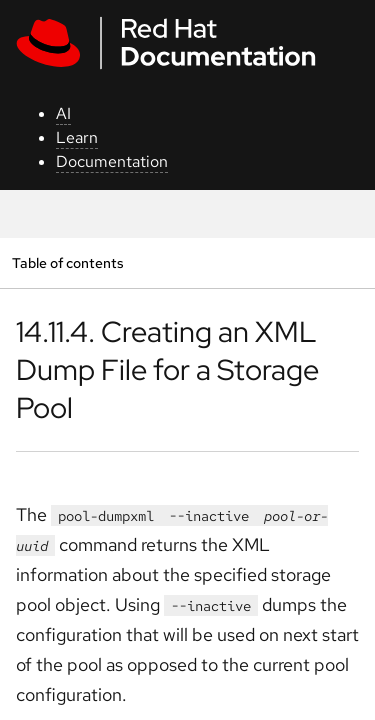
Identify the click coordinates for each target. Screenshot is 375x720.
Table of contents (67, 262)
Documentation (112, 161)
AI (63, 113)
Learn (77, 137)
